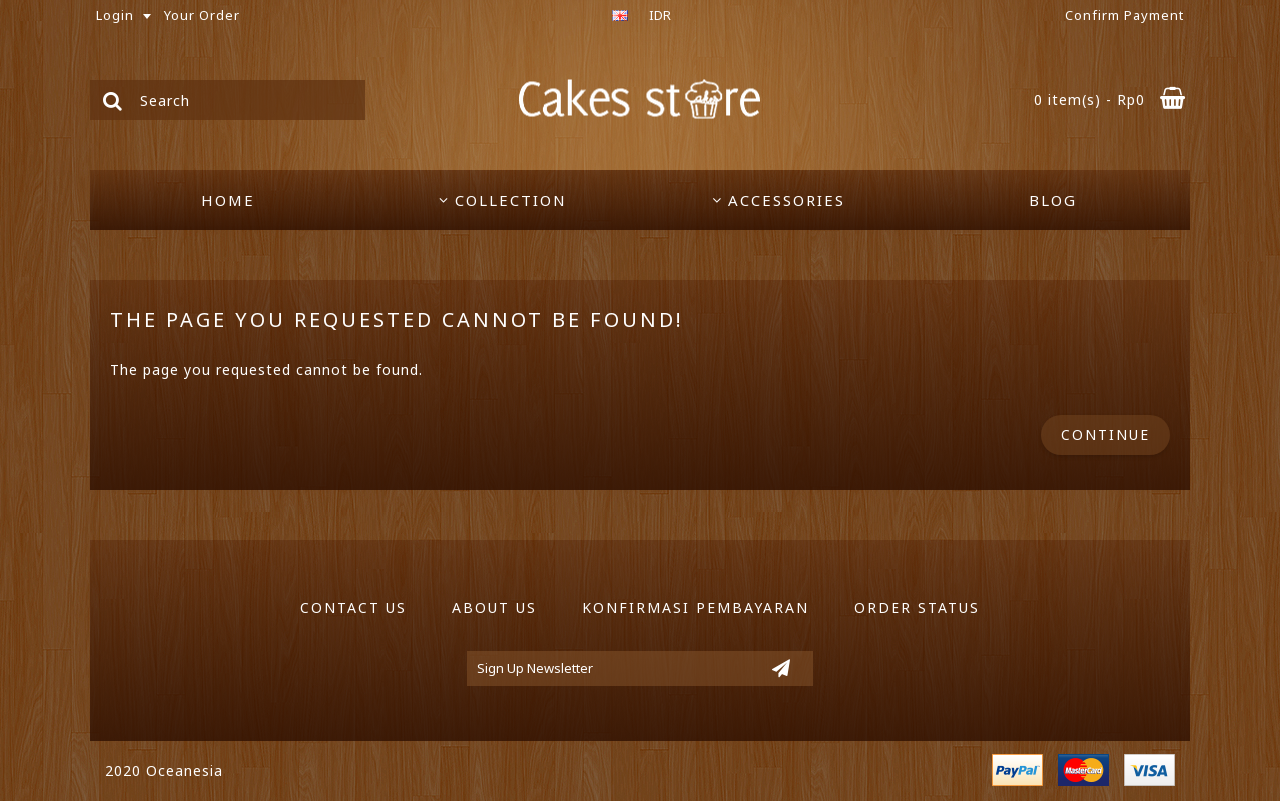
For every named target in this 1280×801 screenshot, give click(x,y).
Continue (1105, 434)
